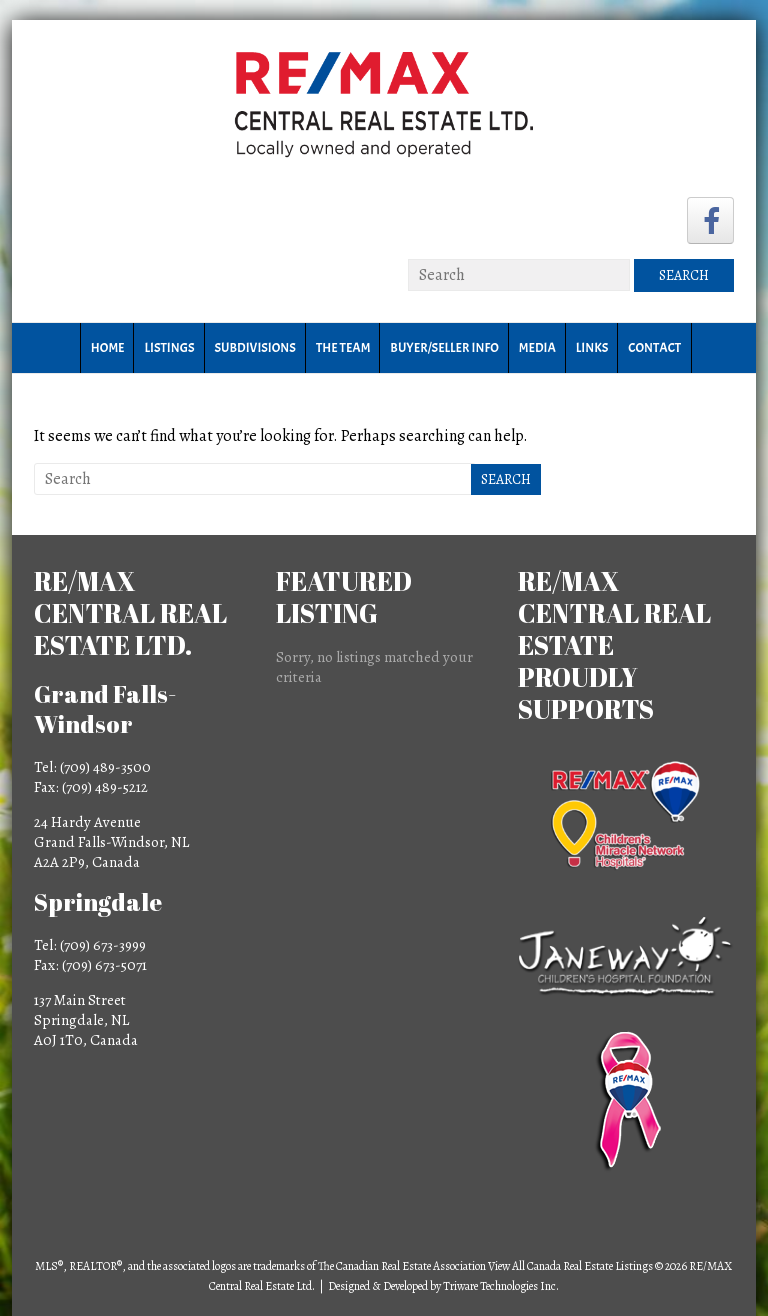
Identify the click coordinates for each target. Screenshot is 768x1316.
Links (592, 348)
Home (108, 348)
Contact (654, 348)
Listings (169, 348)
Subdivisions (255, 348)
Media (537, 348)
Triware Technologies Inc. (501, 1286)
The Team (343, 348)
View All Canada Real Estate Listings (570, 1266)
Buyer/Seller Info (444, 348)
